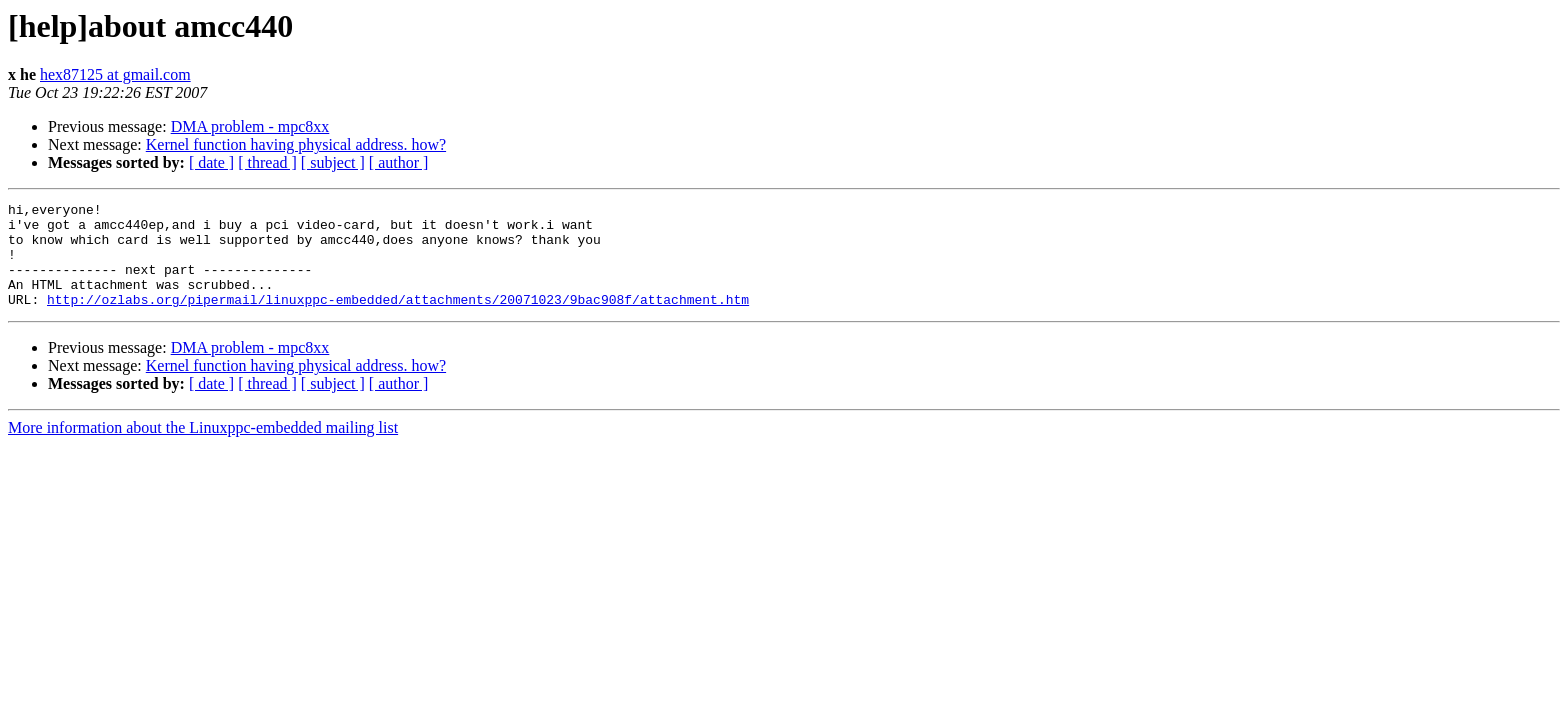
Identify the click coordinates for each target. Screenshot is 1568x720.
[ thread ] (267, 162)
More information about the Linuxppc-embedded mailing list (203, 448)
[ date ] (211, 162)
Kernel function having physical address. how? (296, 144)
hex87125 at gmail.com (115, 74)
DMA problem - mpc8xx (250, 126)
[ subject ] (333, 162)
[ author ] (399, 162)
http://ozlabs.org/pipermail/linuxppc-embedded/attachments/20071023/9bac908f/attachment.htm (398, 320)
